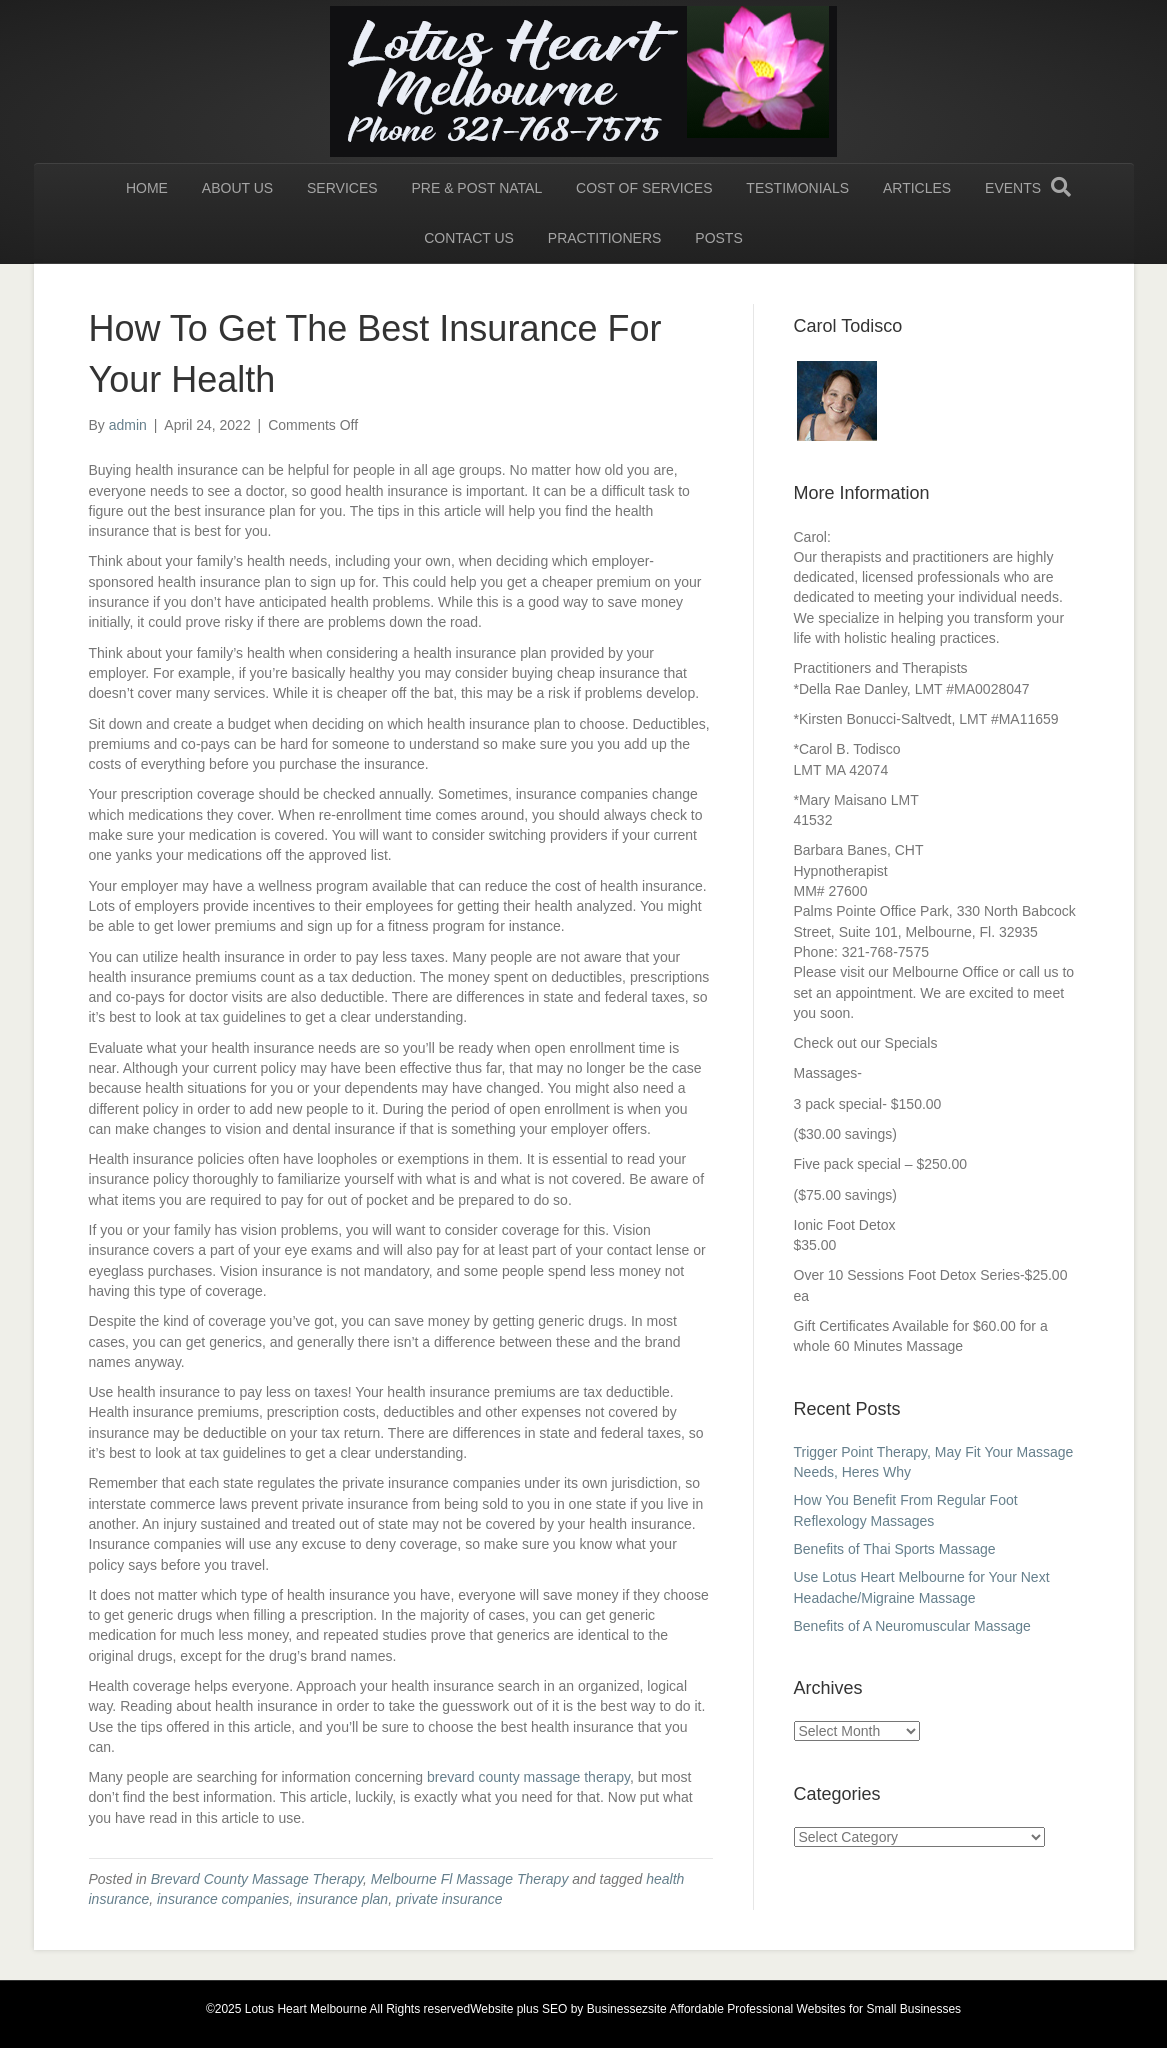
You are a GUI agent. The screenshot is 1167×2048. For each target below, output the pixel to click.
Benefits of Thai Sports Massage (899, 1549)
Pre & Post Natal (476, 188)
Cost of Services (644, 188)
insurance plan (342, 1899)
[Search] (1061, 187)
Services (342, 188)
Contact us (469, 238)
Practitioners (605, 238)
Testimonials (797, 188)
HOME (147, 188)
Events (1013, 188)
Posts (718, 238)
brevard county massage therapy (528, 1777)
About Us (237, 188)
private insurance (449, 1899)
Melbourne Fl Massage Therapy (470, 1879)
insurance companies (223, 1899)
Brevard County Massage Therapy (257, 1879)
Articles (917, 188)
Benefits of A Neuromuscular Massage (914, 1626)
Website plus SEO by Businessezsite (568, 2009)
